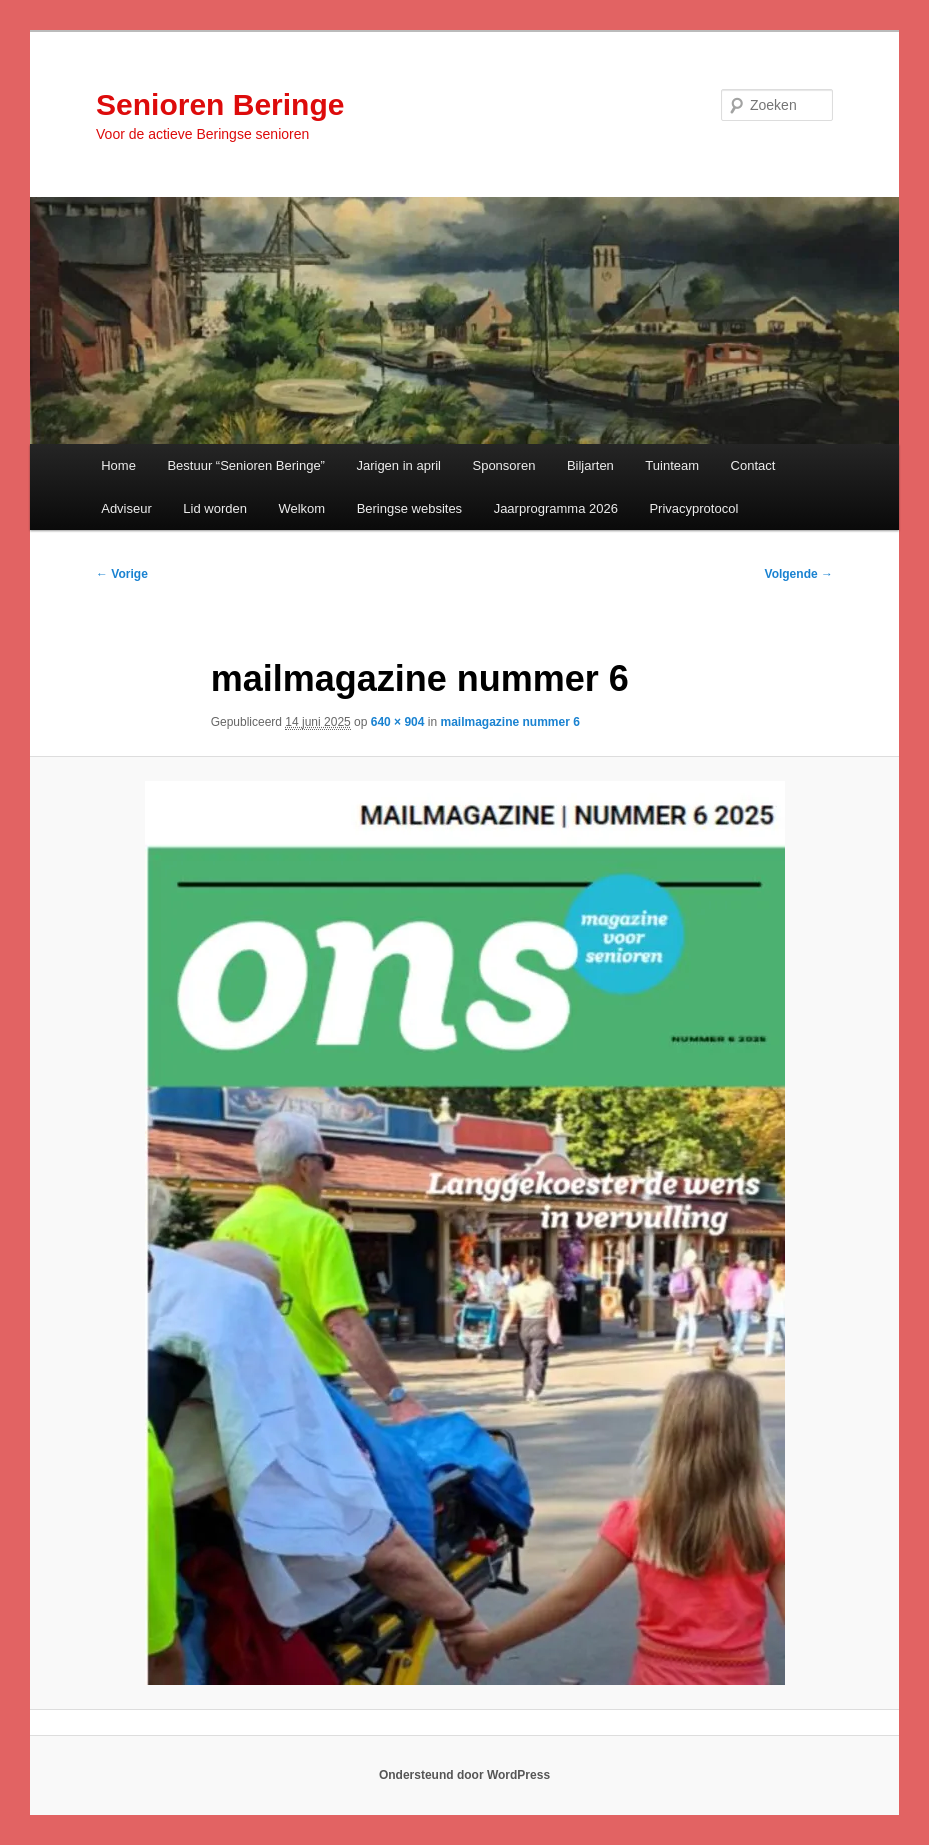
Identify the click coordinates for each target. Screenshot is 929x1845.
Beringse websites (410, 508)
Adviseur (126, 508)
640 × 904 (398, 722)
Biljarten (590, 465)
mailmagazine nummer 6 (509, 722)
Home (118, 465)
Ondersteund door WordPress (464, 1775)
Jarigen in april (398, 465)
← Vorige (122, 574)
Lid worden (215, 508)
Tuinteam (672, 465)
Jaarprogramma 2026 (556, 508)
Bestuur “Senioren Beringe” (246, 465)
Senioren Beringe (220, 104)
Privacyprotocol (693, 508)
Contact (753, 465)
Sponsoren (503, 465)
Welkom (301, 508)
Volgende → (799, 574)
